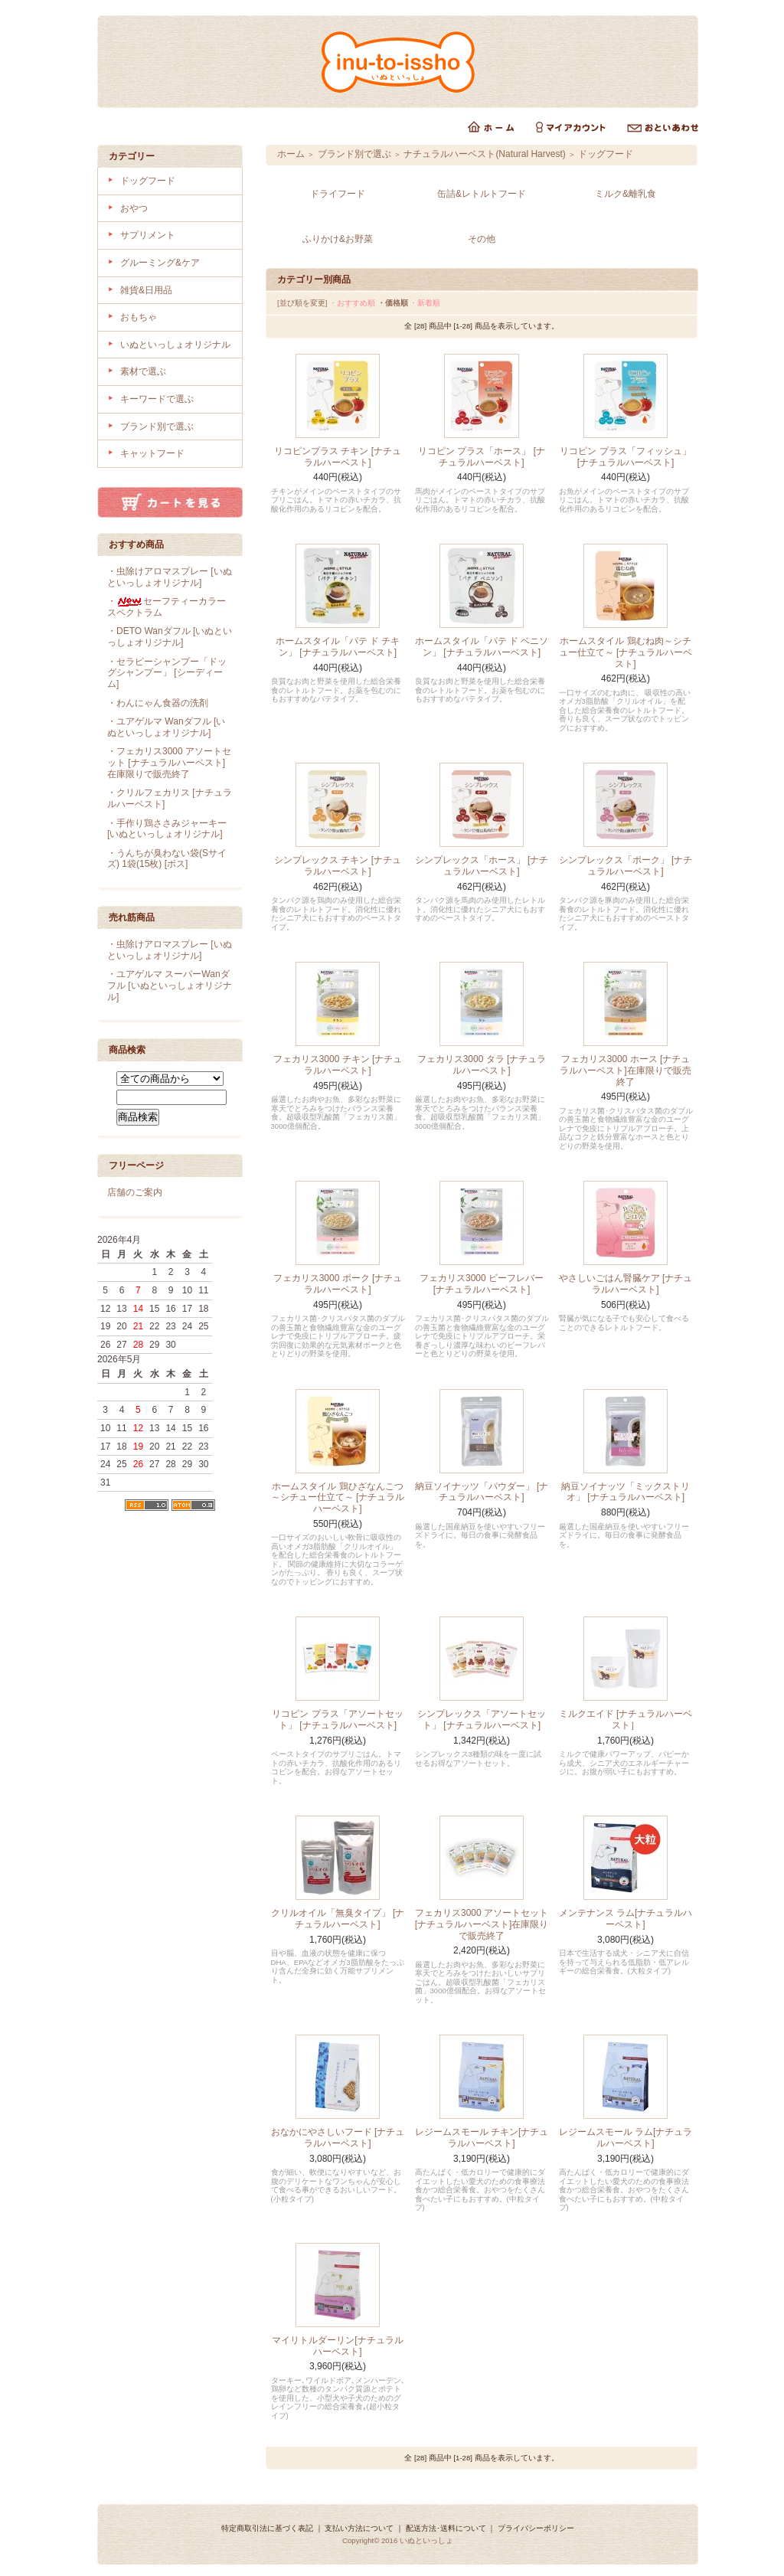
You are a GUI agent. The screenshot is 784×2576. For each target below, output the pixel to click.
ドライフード (337, 193)
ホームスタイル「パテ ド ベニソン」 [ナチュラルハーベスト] (482, 647)
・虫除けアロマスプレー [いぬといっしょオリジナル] (169, 577)
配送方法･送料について (446, 2528)
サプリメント (147, 235)
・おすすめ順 (352, 303)
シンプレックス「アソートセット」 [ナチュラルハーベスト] (481, 1719)
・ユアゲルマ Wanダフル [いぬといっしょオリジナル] (166, 727)
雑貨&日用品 (146, 290)
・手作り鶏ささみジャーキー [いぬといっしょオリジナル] (167, 829)
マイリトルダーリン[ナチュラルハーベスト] (337, 2346)
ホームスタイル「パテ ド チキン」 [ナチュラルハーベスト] (338, 647)
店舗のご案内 (134, 1192)
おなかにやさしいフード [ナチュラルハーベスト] (338, 2138)
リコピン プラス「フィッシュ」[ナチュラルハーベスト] (625, 457)
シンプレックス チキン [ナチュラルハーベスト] (337, 866)
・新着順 (425, 303)
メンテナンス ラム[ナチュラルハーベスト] (626, 1918)
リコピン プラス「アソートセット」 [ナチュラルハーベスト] (337, 1719)
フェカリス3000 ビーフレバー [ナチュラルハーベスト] (482, 1284)
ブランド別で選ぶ (157, 426)
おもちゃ (138, 317)
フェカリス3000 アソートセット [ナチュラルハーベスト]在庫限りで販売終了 (482, 1923)
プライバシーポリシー (536, 2528)
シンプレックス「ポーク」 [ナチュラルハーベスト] (626, 866)
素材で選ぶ (143, 371)
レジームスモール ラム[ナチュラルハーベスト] (626, 2138)
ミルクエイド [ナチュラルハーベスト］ (626, 1719)
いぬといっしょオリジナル (175, 344)
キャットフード (152, 453)
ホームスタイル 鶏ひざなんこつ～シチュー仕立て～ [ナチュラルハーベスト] (338, 1497)
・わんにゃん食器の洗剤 (157, 703)
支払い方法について (359, 2528)
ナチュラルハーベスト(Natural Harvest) (484, 154)
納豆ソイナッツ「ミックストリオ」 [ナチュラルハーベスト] (625, 1492)
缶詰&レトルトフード (481, 193)
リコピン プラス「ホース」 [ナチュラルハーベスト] (481, 457)
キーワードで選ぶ (157, 399)
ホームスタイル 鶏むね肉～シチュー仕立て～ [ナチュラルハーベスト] (626, 652)
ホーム (291, 154)
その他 (481, 239)
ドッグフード (147, 180)
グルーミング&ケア (160, 262)
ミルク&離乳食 (625, 193)
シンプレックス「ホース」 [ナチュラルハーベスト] (482, 866)
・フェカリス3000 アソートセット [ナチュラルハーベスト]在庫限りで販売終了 (169, 762)
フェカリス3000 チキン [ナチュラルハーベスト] (338, 1065)
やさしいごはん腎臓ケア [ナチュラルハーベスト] (626, 1284)
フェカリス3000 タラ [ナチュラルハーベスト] (482, 1065)
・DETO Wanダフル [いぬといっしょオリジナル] (169, 637)
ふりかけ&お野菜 (337, 239)
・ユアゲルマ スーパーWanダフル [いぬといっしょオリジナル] (169, 985)
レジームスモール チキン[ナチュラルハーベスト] (482, 2138)
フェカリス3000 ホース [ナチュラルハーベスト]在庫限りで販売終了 (625, 1070)
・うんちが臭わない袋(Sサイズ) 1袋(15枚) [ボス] (167, 859)
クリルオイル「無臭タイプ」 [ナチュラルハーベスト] (338, 1918)
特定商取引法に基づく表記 (267, 2528)
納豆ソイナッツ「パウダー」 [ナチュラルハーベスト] (482, 1492)
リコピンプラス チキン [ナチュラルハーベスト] (337, 457)
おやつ (134, 208)
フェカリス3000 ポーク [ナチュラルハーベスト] (338, 1284)
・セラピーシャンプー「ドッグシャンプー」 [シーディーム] (167, 672)
